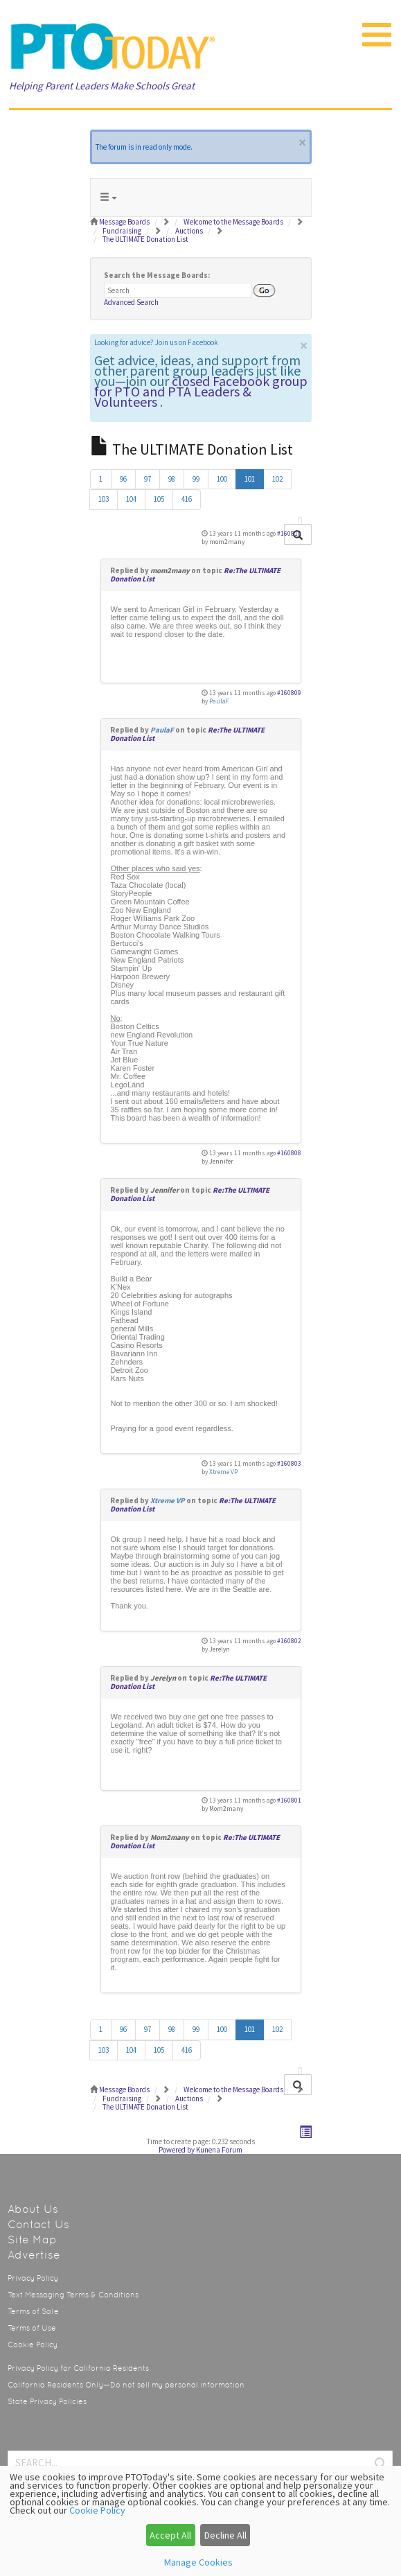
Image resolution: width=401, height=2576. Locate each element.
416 (186, 499)
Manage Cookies (198, 2562)
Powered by (177, 2150)
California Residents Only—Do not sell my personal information (126, 2385)
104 (131, 499)
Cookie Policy (32, 2344)
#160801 (289, 1800)
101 (249, 479)
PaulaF (219, 701)
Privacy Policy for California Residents (78, 2368)
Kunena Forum (219, 2150)
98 (171, 479)
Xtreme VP (223, 1472)
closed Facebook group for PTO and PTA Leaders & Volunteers (201, 391)
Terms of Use (32, 2328)
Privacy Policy (33, 2278)
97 (147, 479)
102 (277, 479)
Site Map (32, 2239)
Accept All (170, 2535)
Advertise (34, 2254)
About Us (33, 2209)
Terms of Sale (33, 2311)
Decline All (225, 2535)
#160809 (289, 693)
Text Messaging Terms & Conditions (73, 2294)
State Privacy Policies (47, 2401)
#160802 (289, 1641)
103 (103, 499)
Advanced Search (131, 302)
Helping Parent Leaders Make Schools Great (102, 85)
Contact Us (38, 2224)
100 (222, 479)
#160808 (289, 1153)
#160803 (289, 1464)
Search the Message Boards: (157, 275)
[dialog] (200, 2521)
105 (159, 499)
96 (123, 479)
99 (196, 479)
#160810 (289, 533)
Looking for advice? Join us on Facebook (156, 342)
